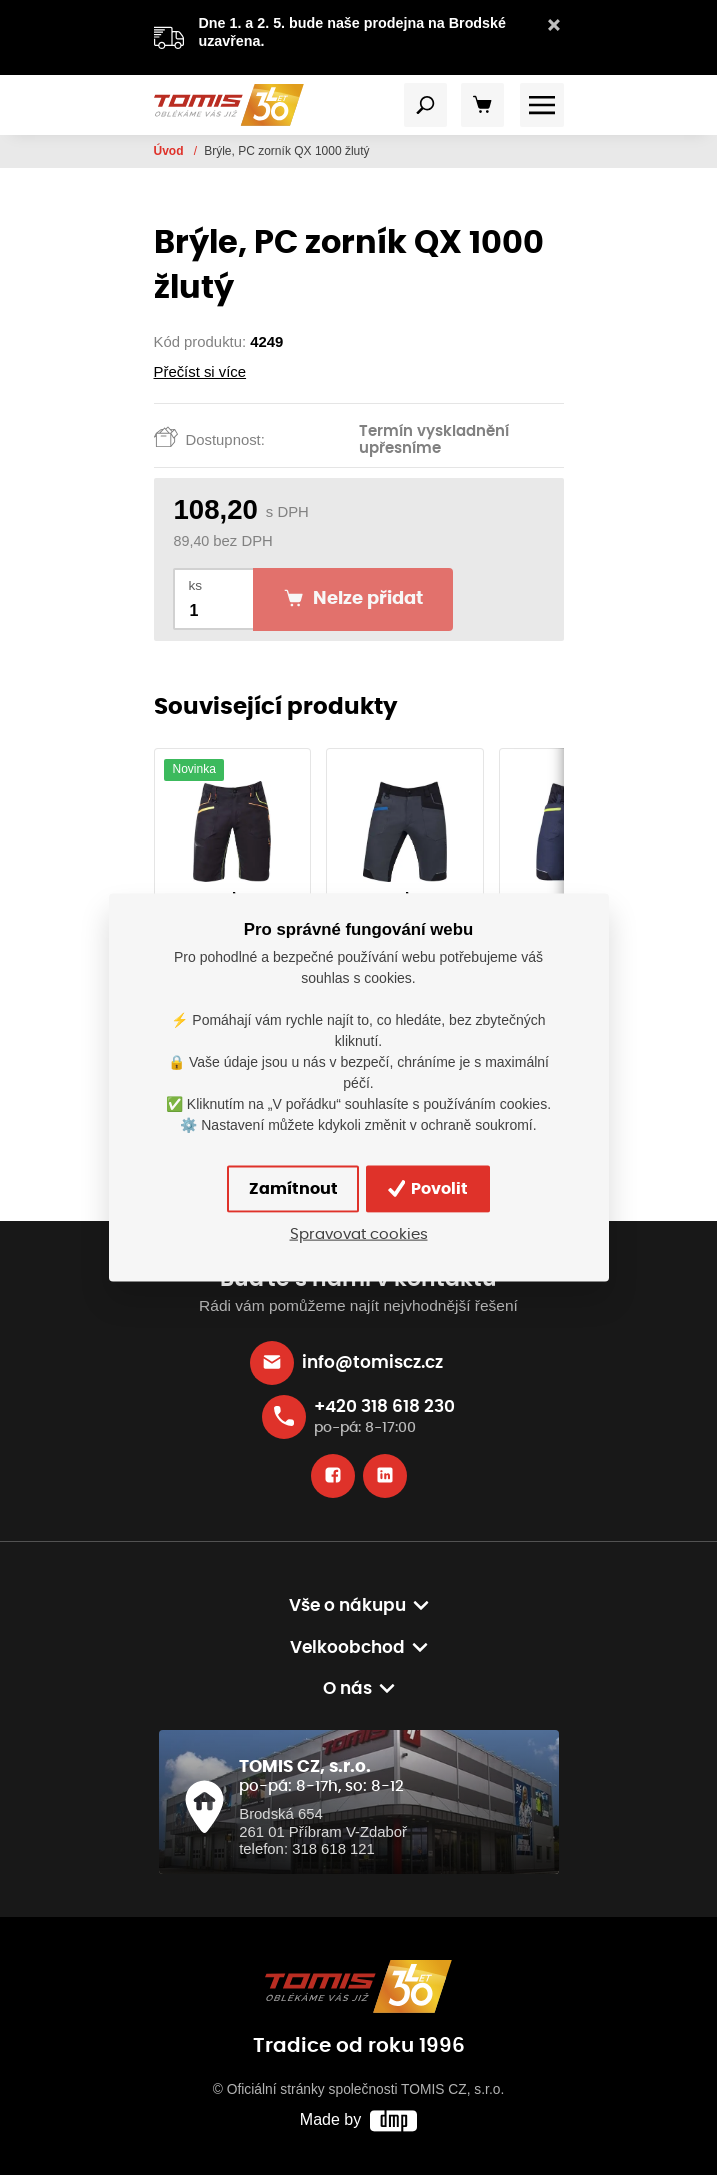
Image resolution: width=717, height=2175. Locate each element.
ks (195, 585)
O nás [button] (347, 1689)
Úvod (170, 151)
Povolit (428, 1189)
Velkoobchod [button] (347, 1648)
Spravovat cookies (359, 1233)
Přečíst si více (200, 372)
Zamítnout (293, 1189)
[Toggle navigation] (426, 105)
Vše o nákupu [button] (347, 1606)
